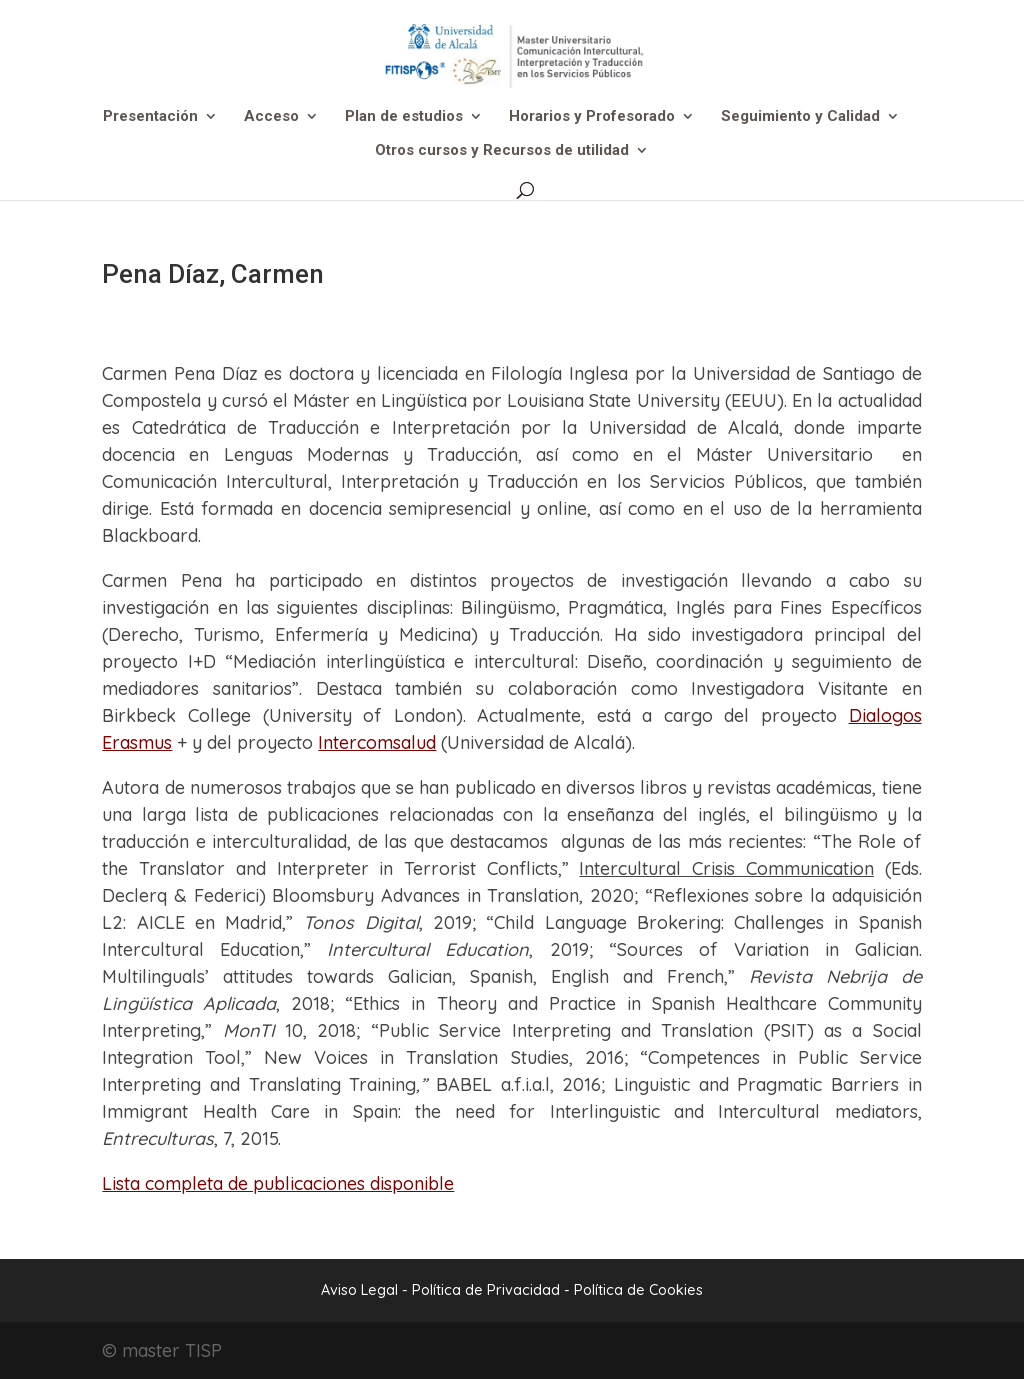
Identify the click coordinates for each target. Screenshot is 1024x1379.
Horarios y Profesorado (592, 117)
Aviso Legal (359, 1290)
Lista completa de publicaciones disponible (278, 1183)
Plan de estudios (404, 117)
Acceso (271, 117)
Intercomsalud (377, 742)
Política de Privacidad (488, 1290)
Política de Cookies (638, 1290)
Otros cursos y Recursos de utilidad (502, 151)
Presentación (150, 117)
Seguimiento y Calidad (800, 117)
